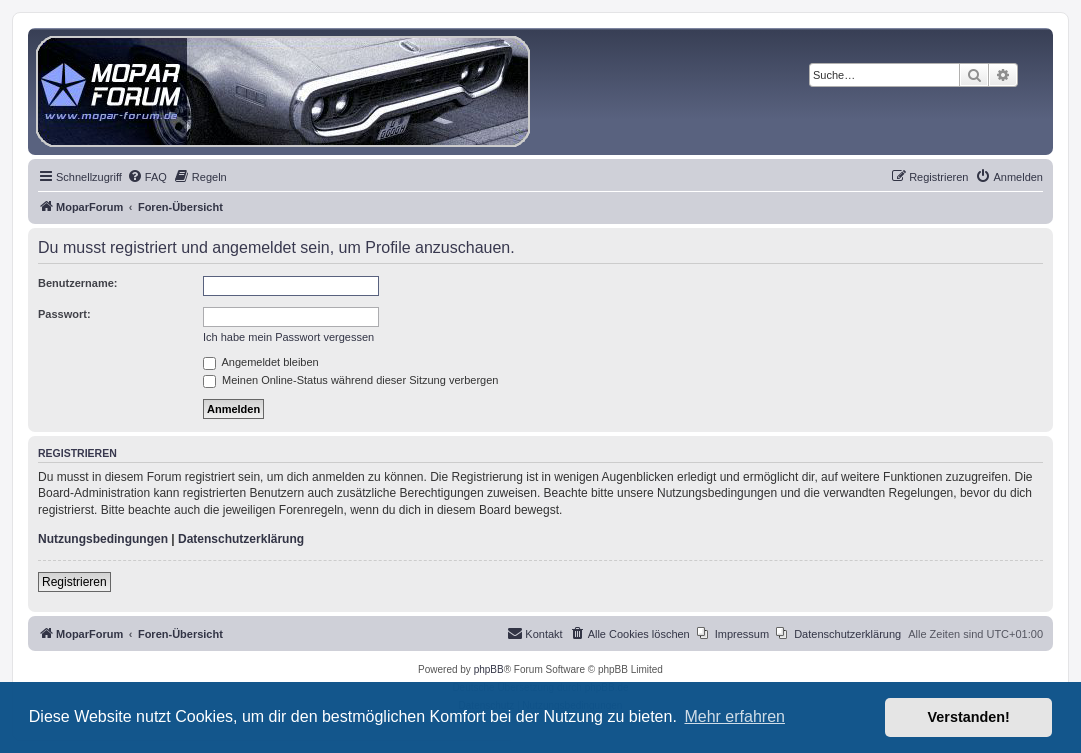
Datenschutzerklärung (241, 539)
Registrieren (74, 582)
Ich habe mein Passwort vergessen (288, 337)
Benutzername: (77, 283)
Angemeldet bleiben (261, 362)
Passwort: (64, 314)
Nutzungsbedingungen (103, 539)
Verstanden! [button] (969, 717)
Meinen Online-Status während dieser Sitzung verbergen (350, 380)
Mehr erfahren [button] (734, 716)
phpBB (489, 669)
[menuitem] (147, 177)
